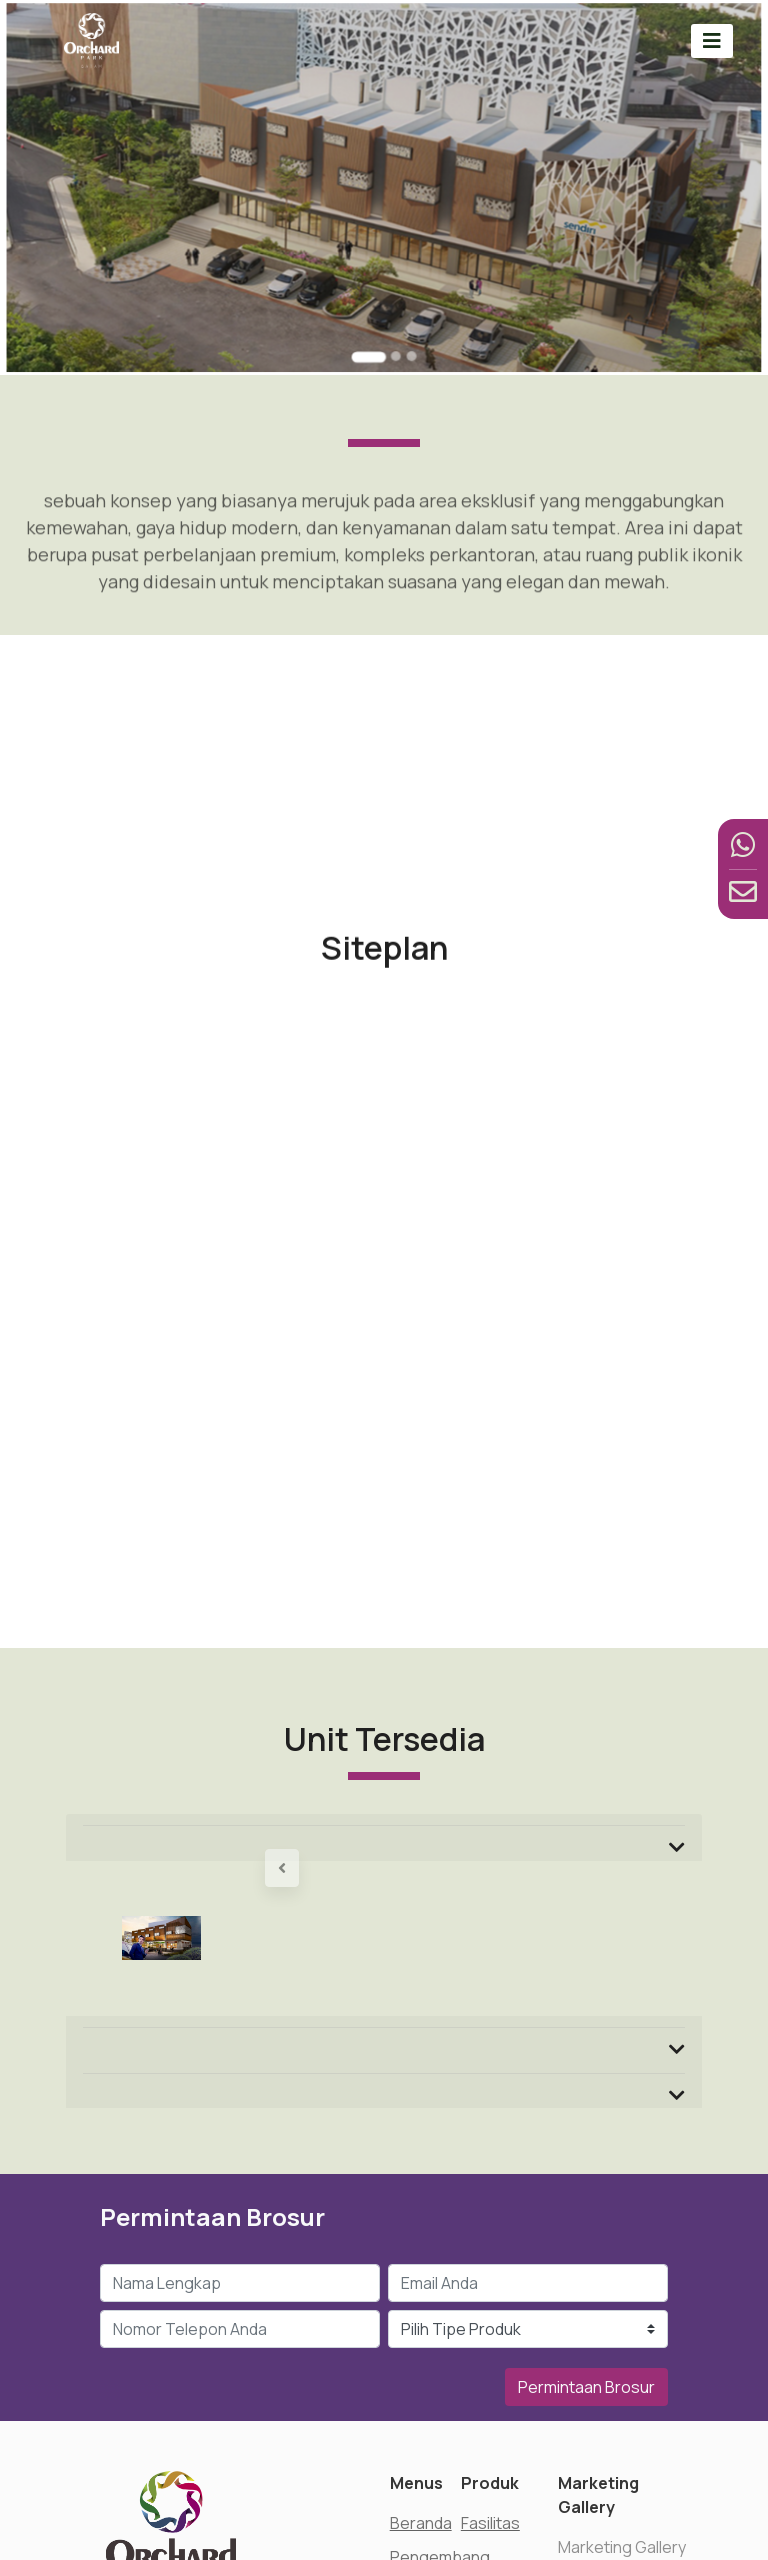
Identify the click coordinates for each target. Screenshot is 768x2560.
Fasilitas (490, 2523)
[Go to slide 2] (393, 329)
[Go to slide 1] (370, 329)
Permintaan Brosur (586, 2387)
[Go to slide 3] (407, 329)
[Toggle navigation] (712, 40)
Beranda (421, 2523)
